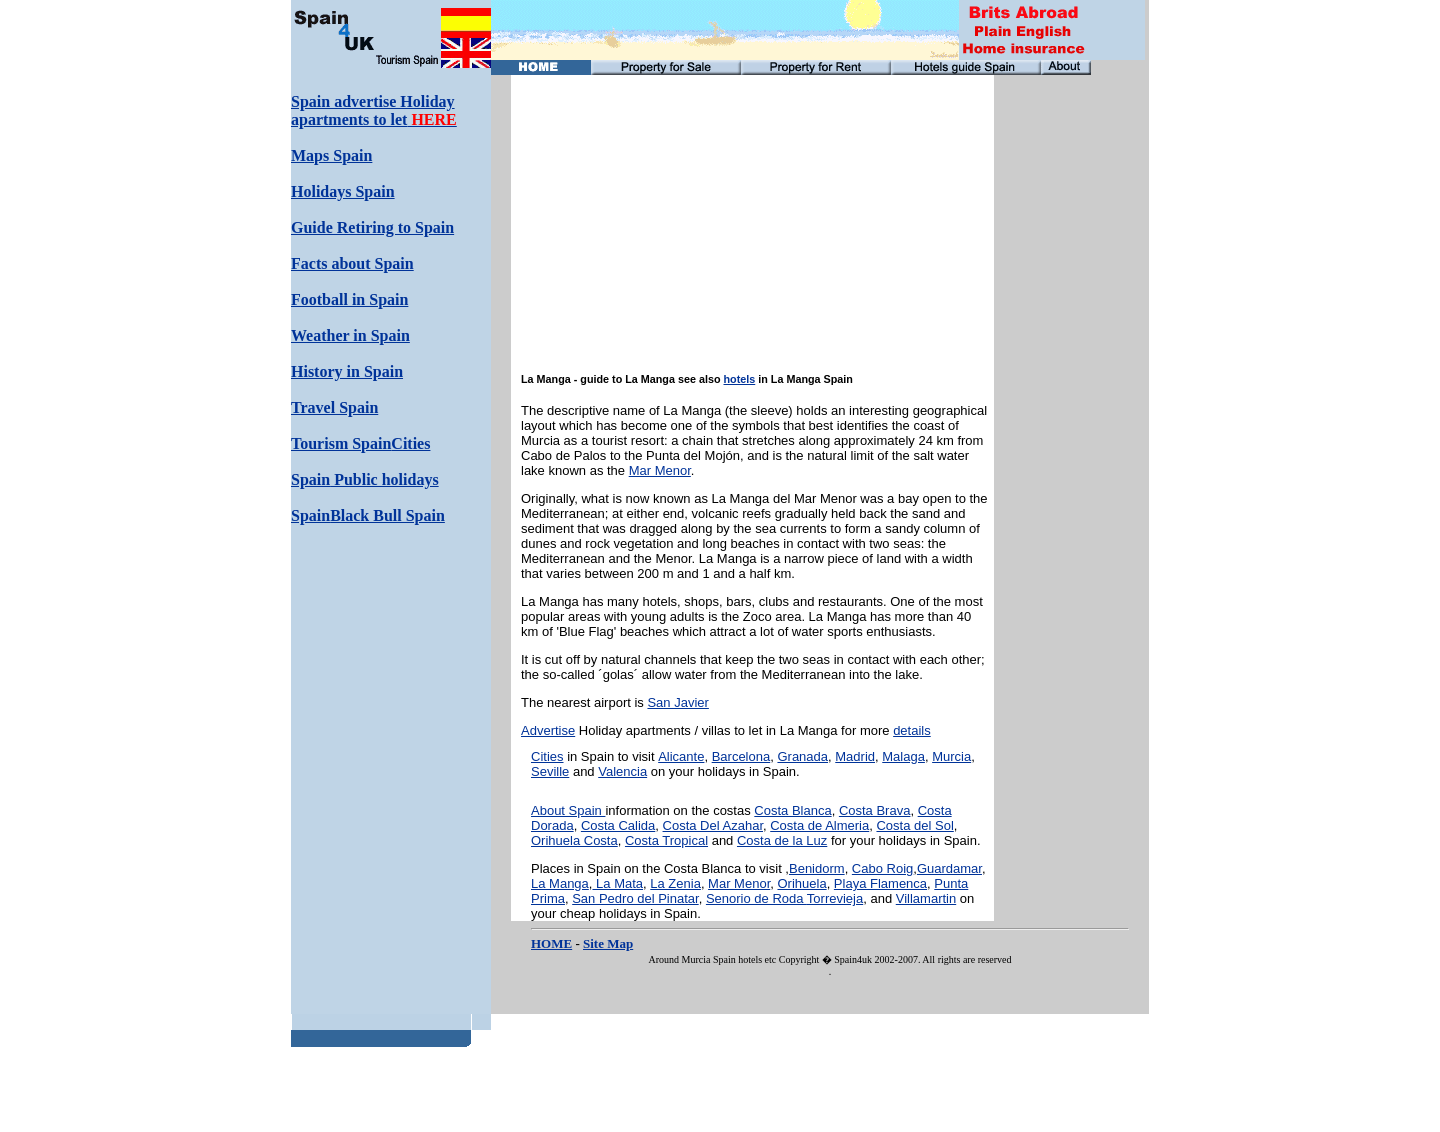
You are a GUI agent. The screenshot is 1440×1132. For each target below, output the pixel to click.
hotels (740, 379)
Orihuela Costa (574, 840)
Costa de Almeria (819, 825)
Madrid (855, 756)
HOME (551, 943)
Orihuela (801, 883)
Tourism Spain (341, 443)
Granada (802, 756)
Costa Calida (618, 825)
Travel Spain (334, 407)
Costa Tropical (666, 840)
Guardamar (949, 868)
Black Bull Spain (387, 515)
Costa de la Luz (782, 840)
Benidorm (817, 868)
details (912, 730)
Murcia (951, 756)
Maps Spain (331, 155)
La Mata (617, 883)
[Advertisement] (1064, 375)
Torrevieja (835, 898)
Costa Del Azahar (713, 825)
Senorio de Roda (756, 898)
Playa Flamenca (880, 883)
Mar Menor (660, 470)
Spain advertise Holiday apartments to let (374, 110)
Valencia (622, 771)
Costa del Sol (914, 825)
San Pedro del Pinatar (635, 898)
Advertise (548, 730)
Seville (550, 771)
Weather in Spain (350, 335)
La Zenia (675, 883)
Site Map (608, 943)
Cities (547, 756)
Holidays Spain (343, 191)
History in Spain (347, 371)
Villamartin (926, 898)
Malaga (903, 756)
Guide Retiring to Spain (372, 227)
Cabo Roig (882, 868)
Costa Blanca (792, 810)
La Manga (560, 883)
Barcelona (741, 756)
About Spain (568, 810)
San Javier (677, 702)
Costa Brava (875, 810)
